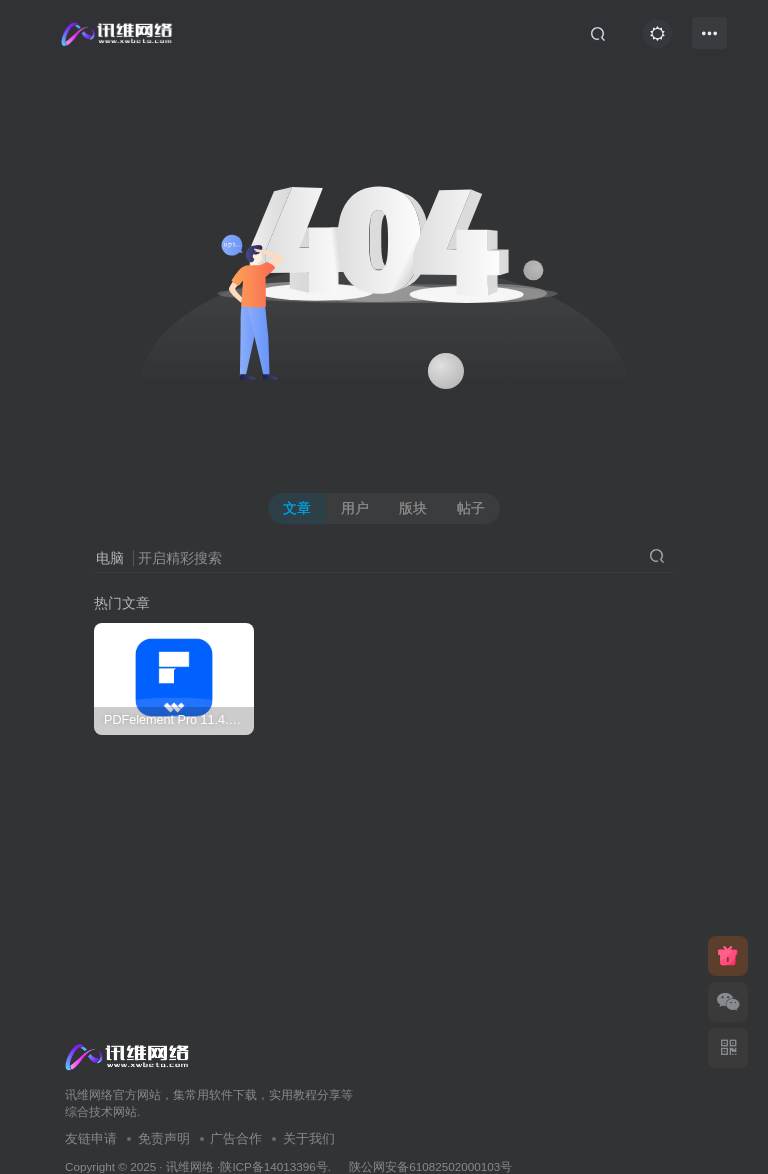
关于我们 (309, 1138)
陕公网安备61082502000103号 (430, 1166)
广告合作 (236, 1138)
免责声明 (164, 1138)
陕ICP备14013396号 (273, 1166)
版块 (413, 508)
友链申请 (91, 1138)
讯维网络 (190, 1166)
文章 (297, 508)
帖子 (471, 508)
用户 (355, 508)
